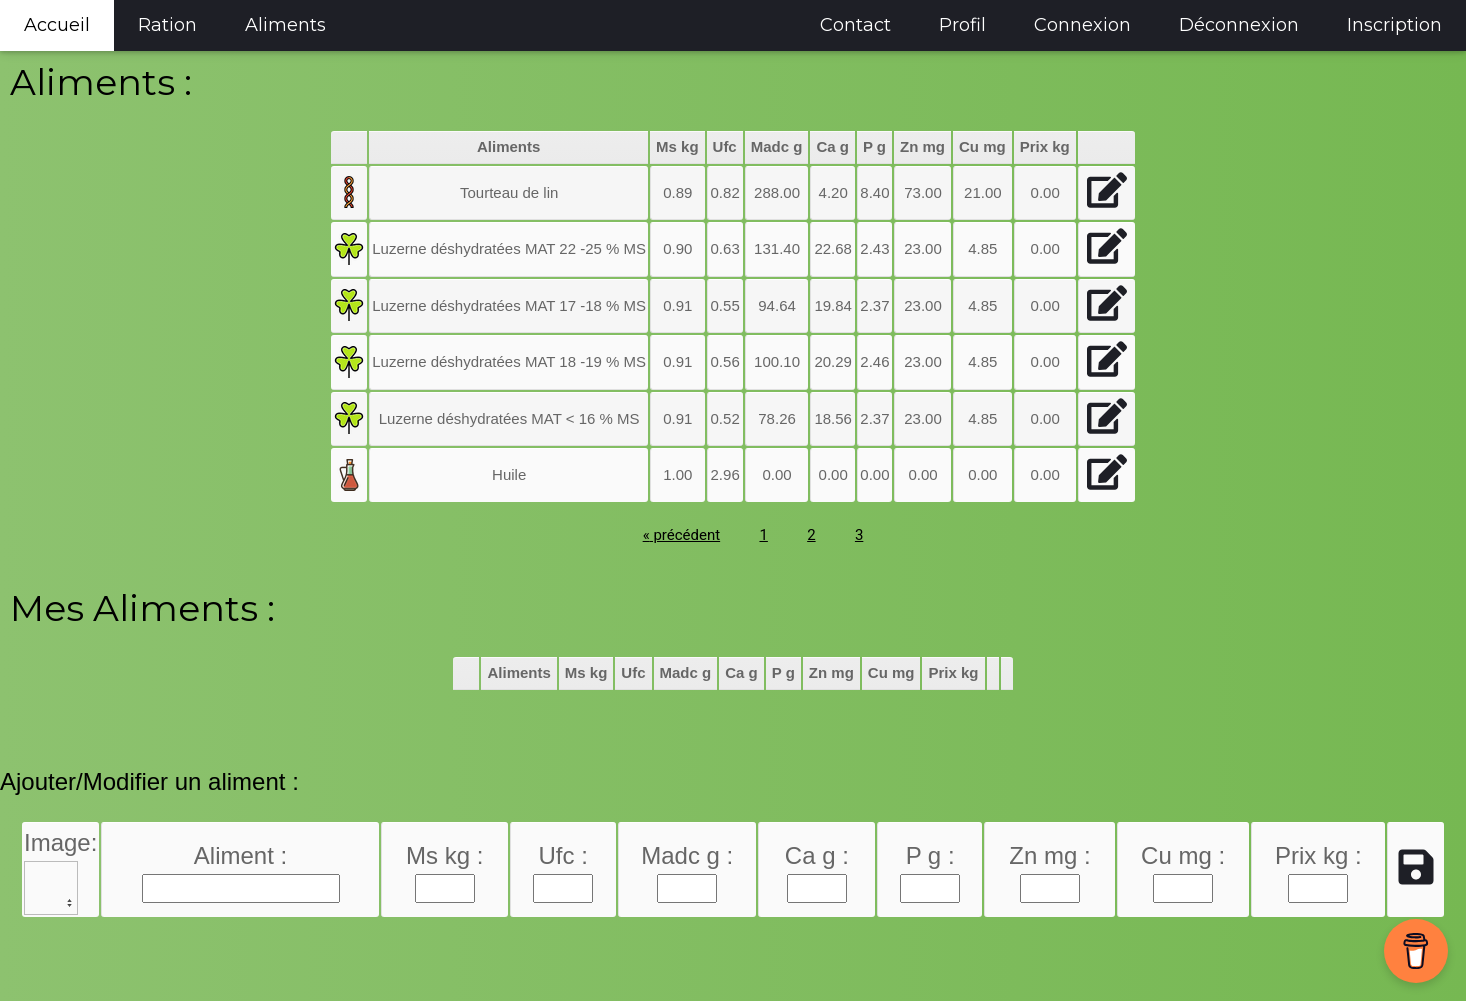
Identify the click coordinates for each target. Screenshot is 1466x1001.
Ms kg (677, 146)
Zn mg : (1049, 855)
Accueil (57, 25)
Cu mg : (1183, 855)
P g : (930, 855)
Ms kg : (444, 855)
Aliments (285, 25)
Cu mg (982, 146)
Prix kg (1045, 146)
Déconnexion (1239, 25)
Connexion (1082, 25)
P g (874, 146)
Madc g (777, 146)
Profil (962, 25)
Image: (60, 842)
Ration (167, 25)
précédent (682, 535)
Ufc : (563, 855)
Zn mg (922, 146)
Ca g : (817, 855)
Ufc (725, 146)
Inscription (1394, 25)
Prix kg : (1318, 855)
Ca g (832, 146)
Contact (855, 25)
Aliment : (240, 855)
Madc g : (687, 855)
